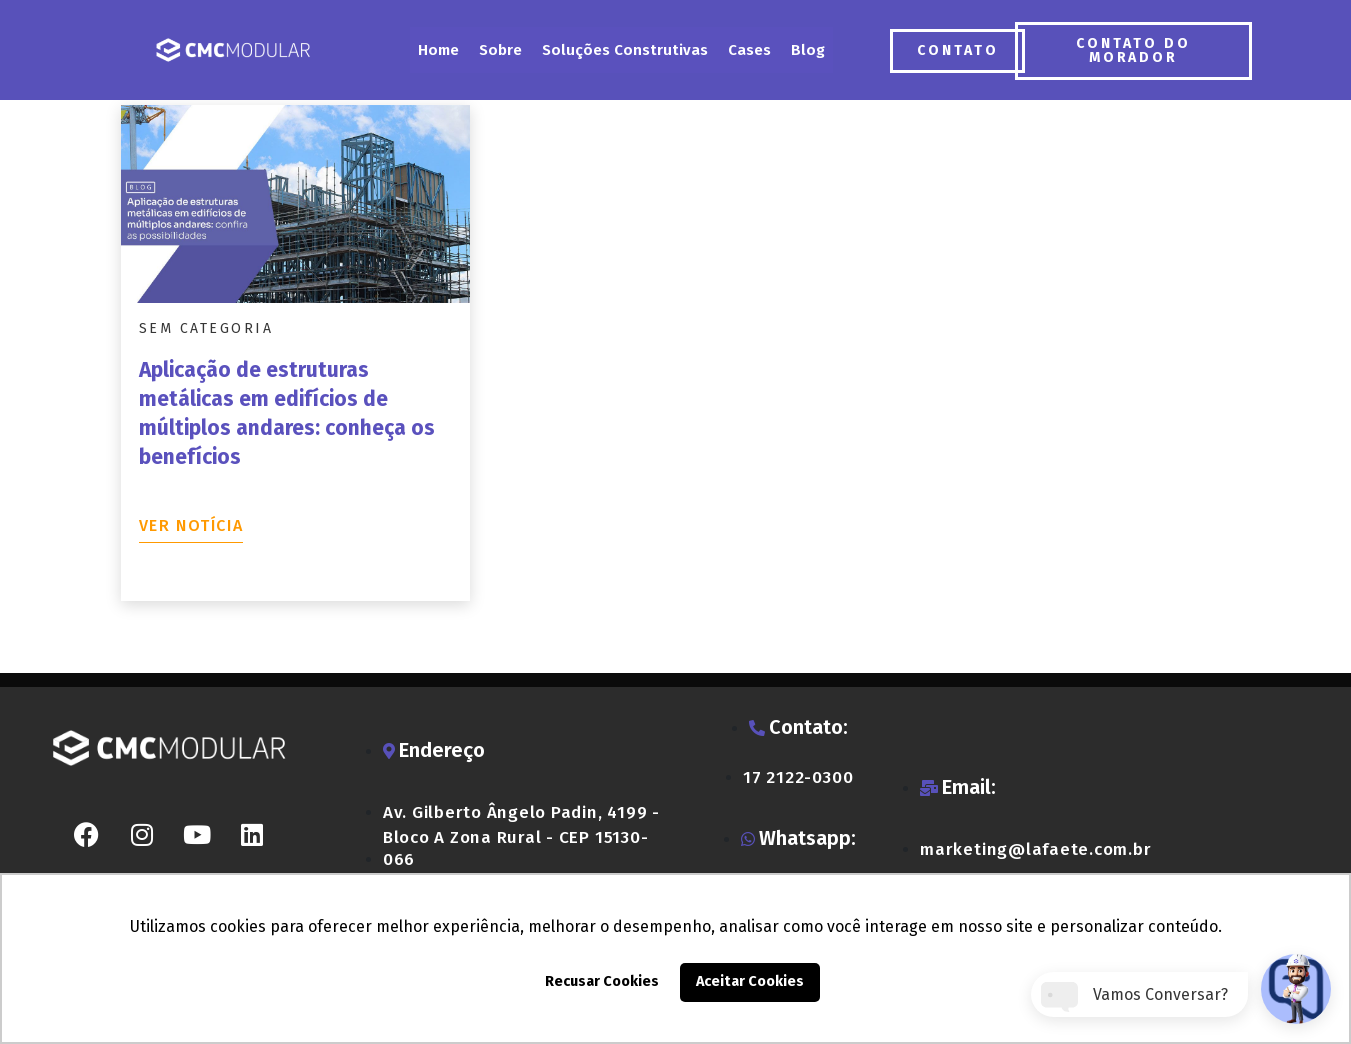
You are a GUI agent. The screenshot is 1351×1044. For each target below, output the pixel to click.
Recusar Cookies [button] (602, 981)
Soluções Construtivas (625, 50)
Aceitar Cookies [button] (750, 981)
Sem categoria (206, 328)
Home (438, 50)
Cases (749, 50)
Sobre (500, 50)
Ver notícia (191, 525)
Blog (808, 50)
